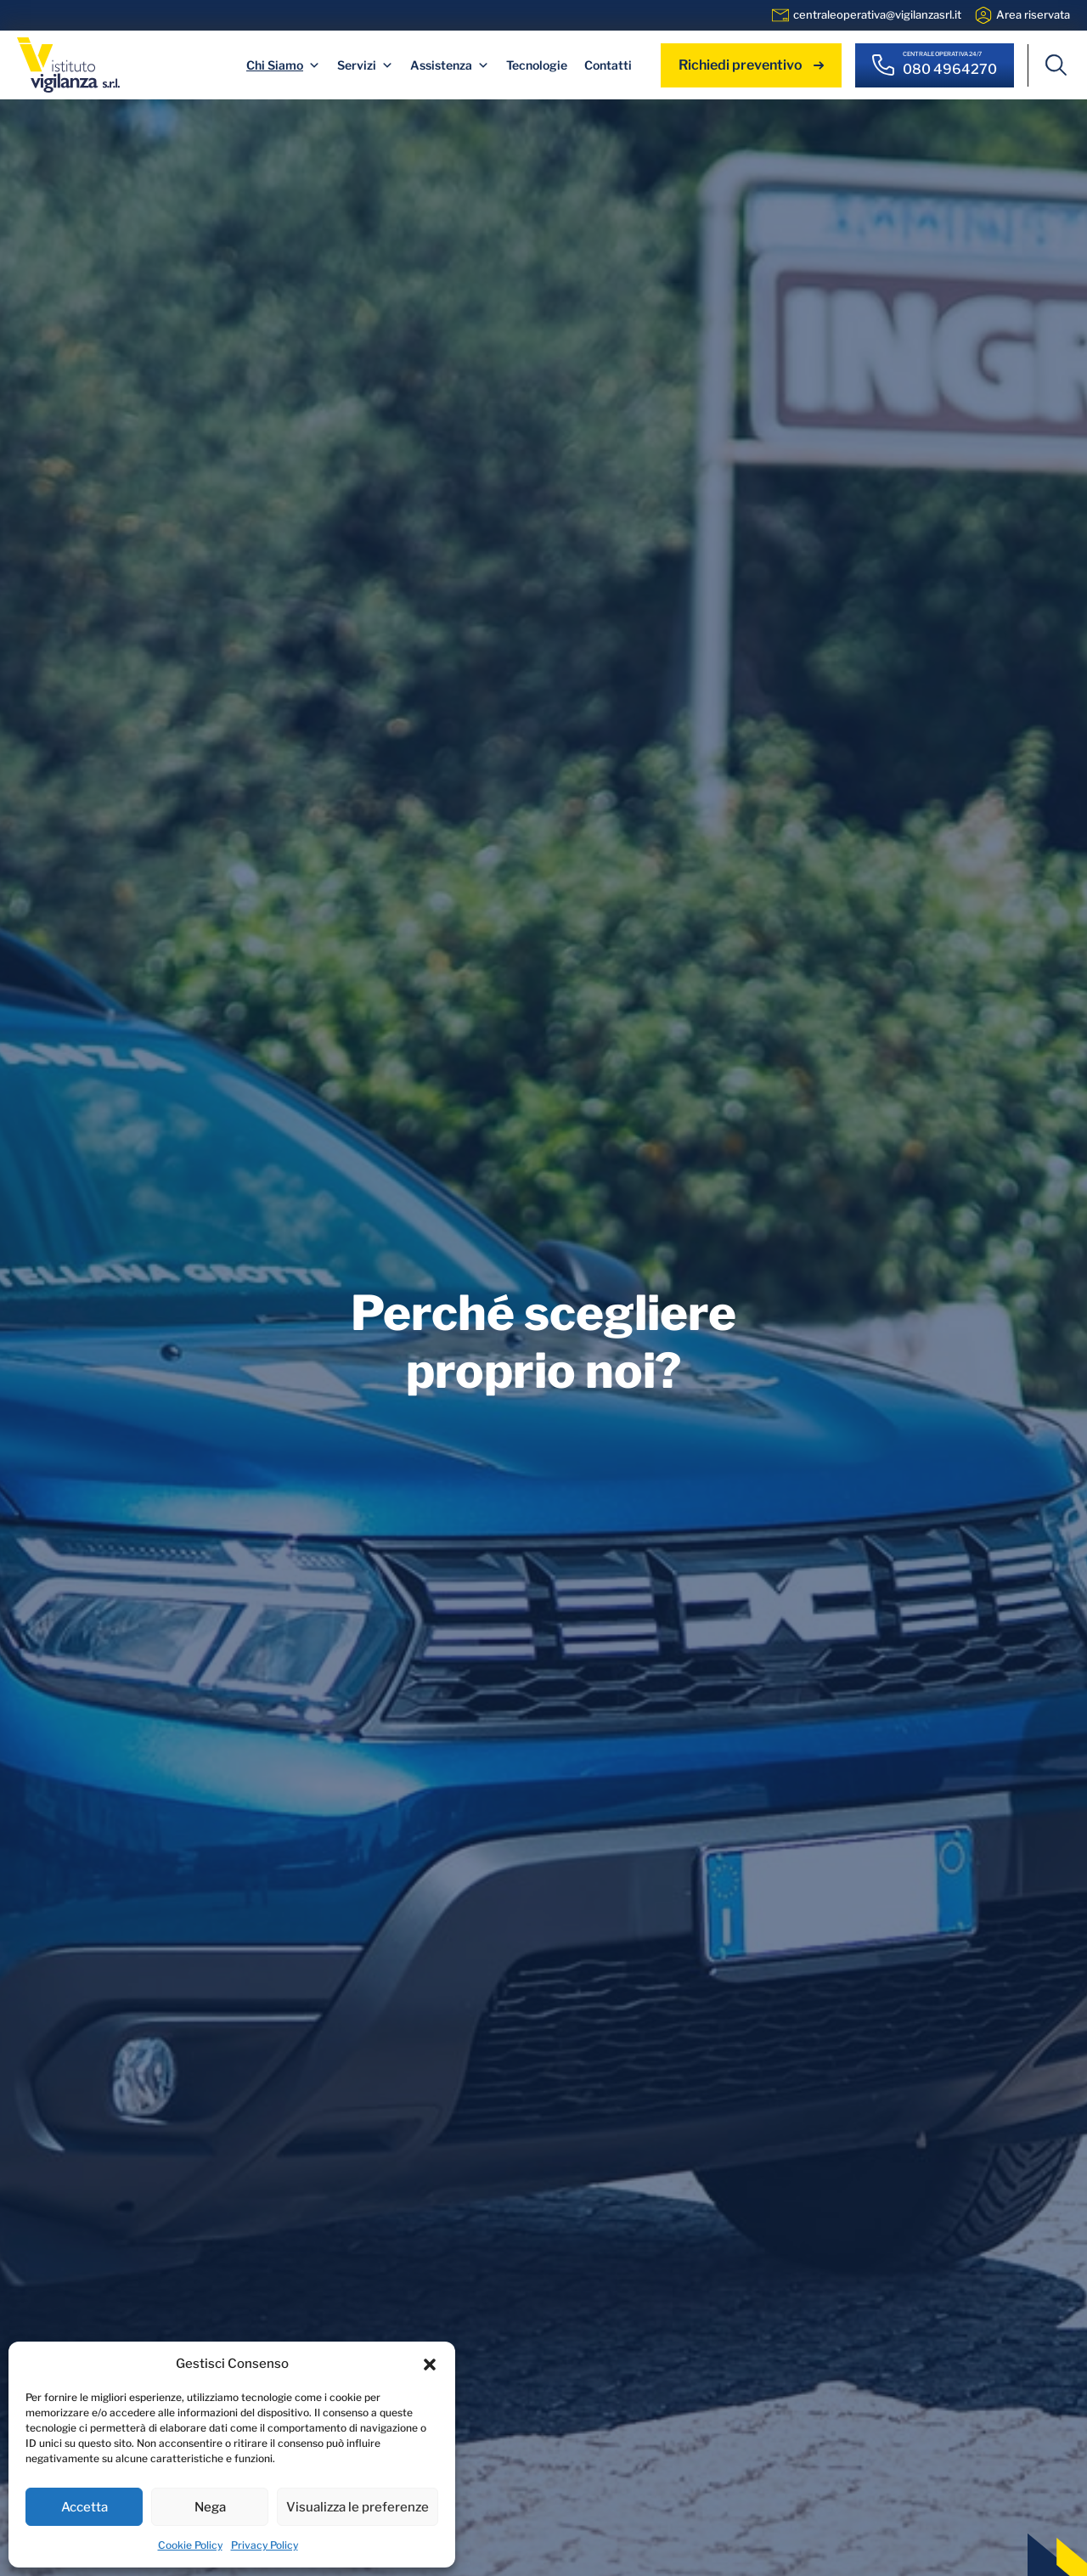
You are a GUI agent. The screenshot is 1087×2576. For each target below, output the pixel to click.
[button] (429, 2363)
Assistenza (449, 65)
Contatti (608, 65)
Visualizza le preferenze (357, 2507)
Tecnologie (536, 65)
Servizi (365, 65)
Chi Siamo (283, 65)
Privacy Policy (264, 2545)
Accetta (84, 2507)
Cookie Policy (190, 2545)
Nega (210, 2507)
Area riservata (1033, 14)
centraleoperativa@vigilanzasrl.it (877, 14)
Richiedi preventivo (751, 65)
